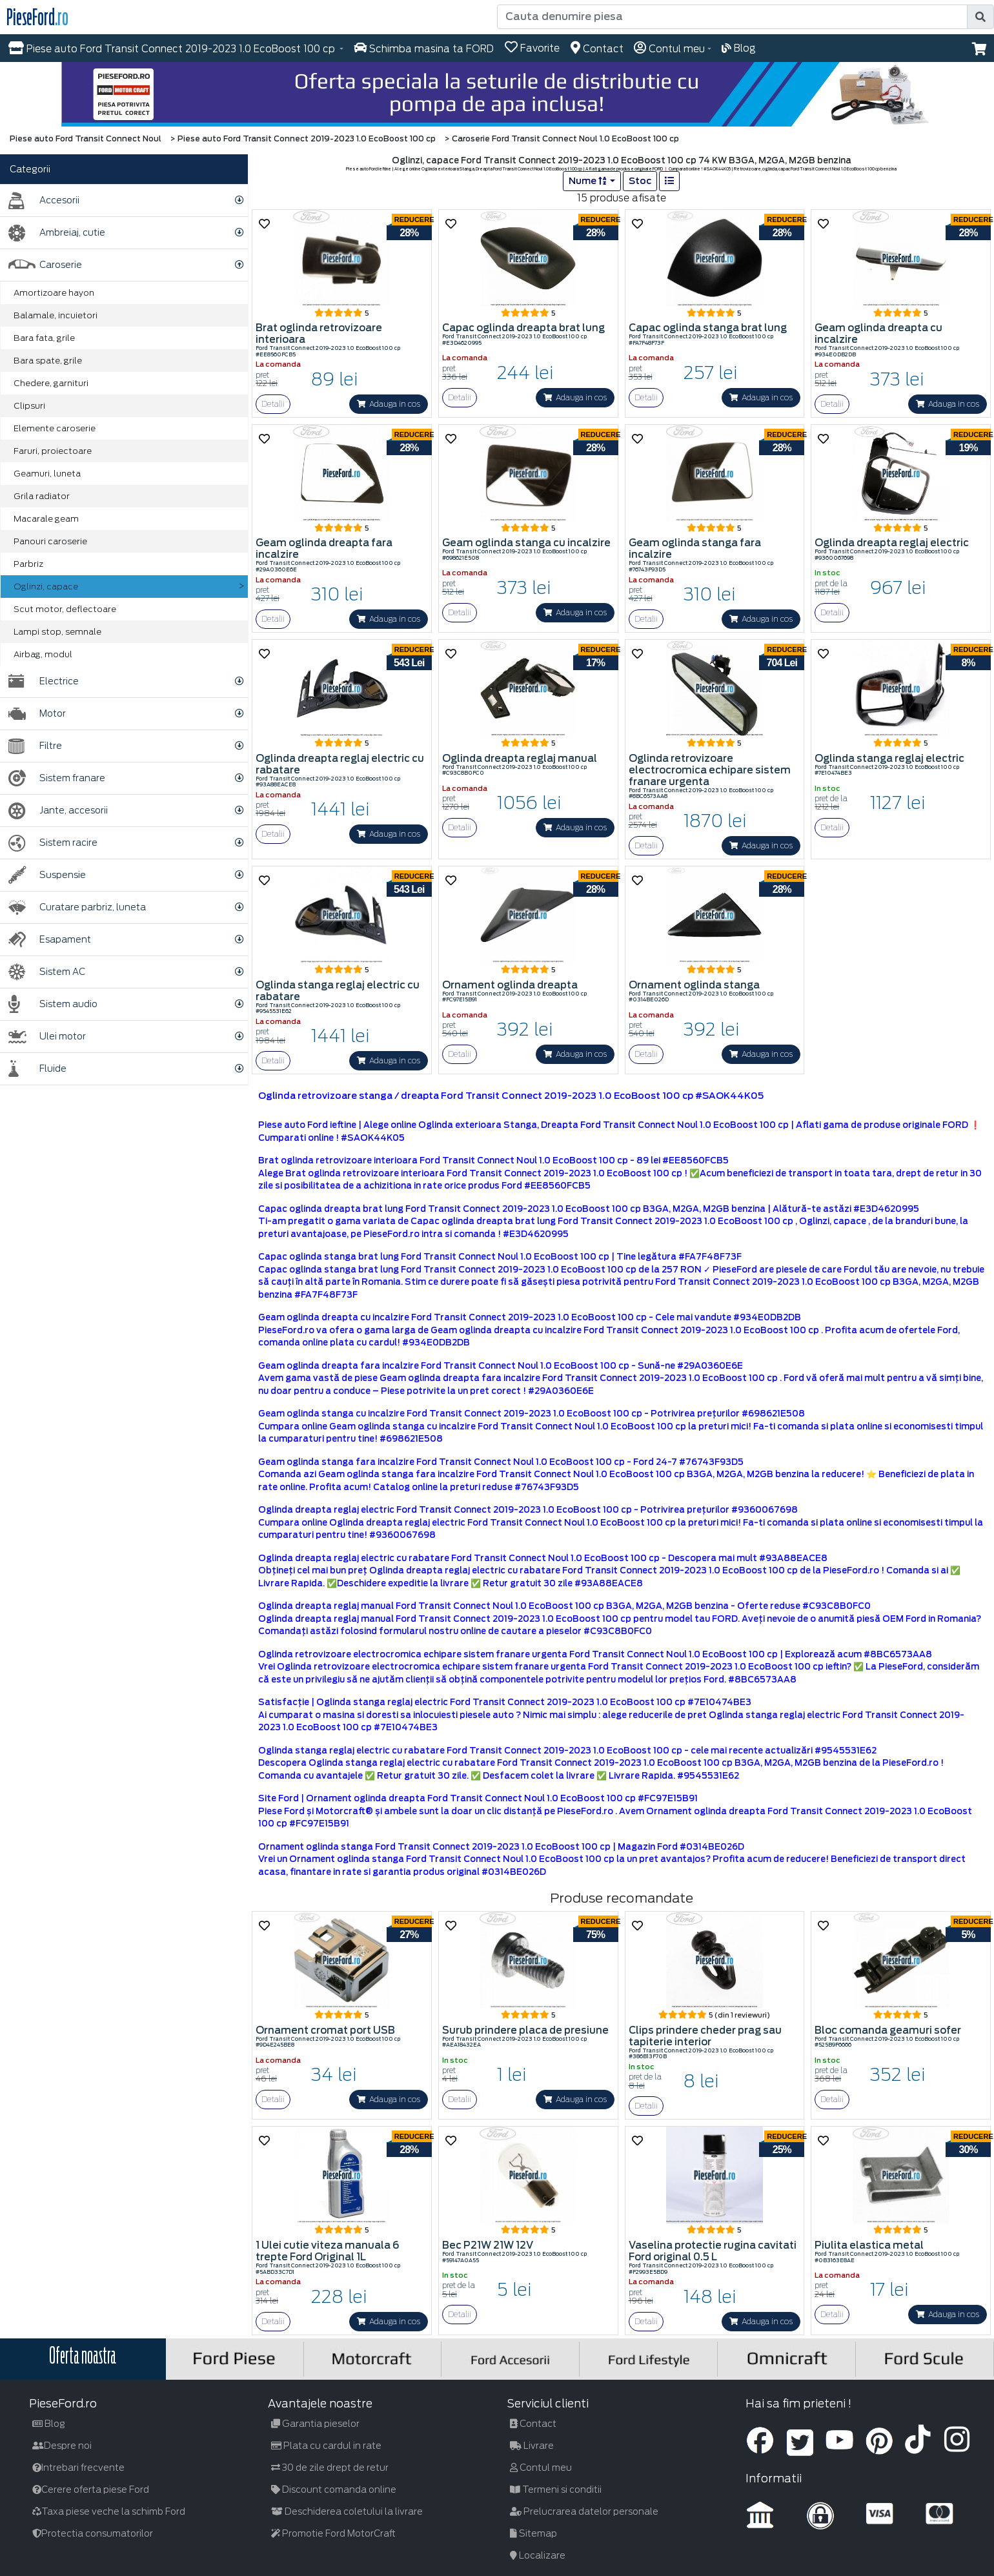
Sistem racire (52, 843)
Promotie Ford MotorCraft (333, 2533)
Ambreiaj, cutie (56, 232)
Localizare (537, 2555)
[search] (980, 17)
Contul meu (541, 2467)
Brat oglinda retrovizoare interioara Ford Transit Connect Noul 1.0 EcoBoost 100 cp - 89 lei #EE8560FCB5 (493, 1160)
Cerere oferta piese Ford (90, 2489)
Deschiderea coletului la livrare (347, 2511)
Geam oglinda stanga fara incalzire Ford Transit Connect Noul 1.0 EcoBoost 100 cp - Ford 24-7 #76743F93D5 (501, 1462)
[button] (979, 49)
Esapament (49, 939)
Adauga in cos (388, 404)
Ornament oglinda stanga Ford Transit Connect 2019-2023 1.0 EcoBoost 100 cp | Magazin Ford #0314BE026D (501, 1847)
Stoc (640, 181)
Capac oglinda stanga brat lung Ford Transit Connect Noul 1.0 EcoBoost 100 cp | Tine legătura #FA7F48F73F (500, 1257)
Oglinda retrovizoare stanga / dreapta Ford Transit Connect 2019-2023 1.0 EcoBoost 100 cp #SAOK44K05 (511, 1095)
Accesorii (43, 200)
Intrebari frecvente (78, 2467)
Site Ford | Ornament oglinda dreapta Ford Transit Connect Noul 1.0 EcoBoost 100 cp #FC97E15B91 (478, 1798)
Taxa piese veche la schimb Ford (108, 2511)
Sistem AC (46, 972)
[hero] (497, 94)
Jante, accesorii (58, 810)
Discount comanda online (333, 2489)
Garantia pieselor (315, 2423)
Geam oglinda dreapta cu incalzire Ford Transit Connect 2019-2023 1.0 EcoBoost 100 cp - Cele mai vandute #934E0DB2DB (529, 1317)
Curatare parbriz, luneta (77, 907)
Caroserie (45, 265)
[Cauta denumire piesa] (732, 17)
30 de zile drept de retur (330, 2467)
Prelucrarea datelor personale (584, 2511)
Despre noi (62, 2445)
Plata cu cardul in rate (326, 2445)
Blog (48, 2423)
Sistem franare (56, 778)
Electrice (43, 681)
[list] (669, 181)
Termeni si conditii (556, 2489)
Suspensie (47, 875)
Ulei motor (47, 1036)
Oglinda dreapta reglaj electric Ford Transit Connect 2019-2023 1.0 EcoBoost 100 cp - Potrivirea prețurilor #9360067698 (528, 1510)
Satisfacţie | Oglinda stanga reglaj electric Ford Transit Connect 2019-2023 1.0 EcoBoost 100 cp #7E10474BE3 (504, 1702)
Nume (588, 181)
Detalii (273, 404)
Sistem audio (52, 1004)
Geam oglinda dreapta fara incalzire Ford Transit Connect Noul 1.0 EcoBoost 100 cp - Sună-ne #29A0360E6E (500, 1366)
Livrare (532, 2445)
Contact (533, 2423)
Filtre (35, 746)
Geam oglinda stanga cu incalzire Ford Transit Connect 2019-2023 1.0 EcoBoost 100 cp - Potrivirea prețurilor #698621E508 (531, 1413)
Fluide (37, 1069)
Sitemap (533, 2533)
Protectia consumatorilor (92, 2533)
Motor (37, 713)
